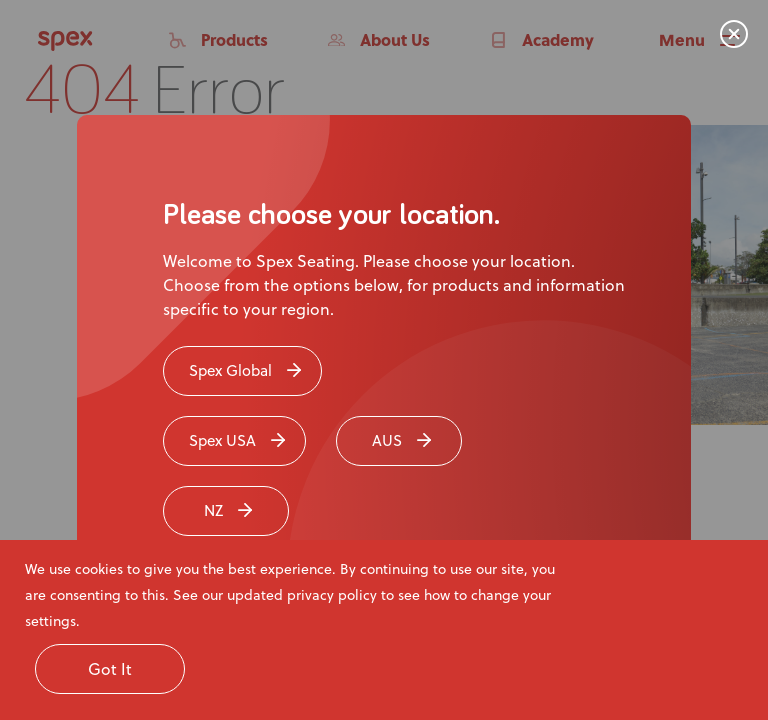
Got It (110, 668)
